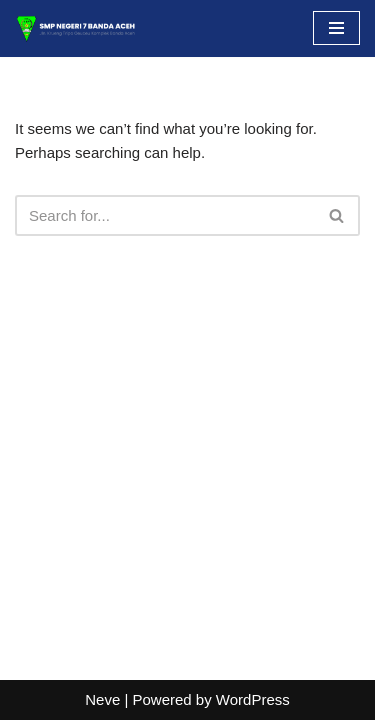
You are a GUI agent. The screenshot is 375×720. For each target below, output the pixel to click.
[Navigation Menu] (336, 28)
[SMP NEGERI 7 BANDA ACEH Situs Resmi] (75, 28)
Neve (102, 699)
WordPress (253, 699)
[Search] (165, 215)
